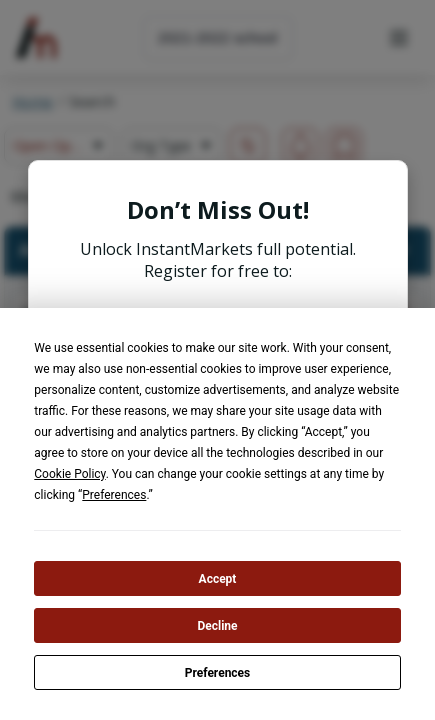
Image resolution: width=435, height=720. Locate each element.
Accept (218, 579)
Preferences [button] (114, 495)
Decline (217, 626)
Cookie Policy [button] (69, 474)
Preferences (218, 673)
